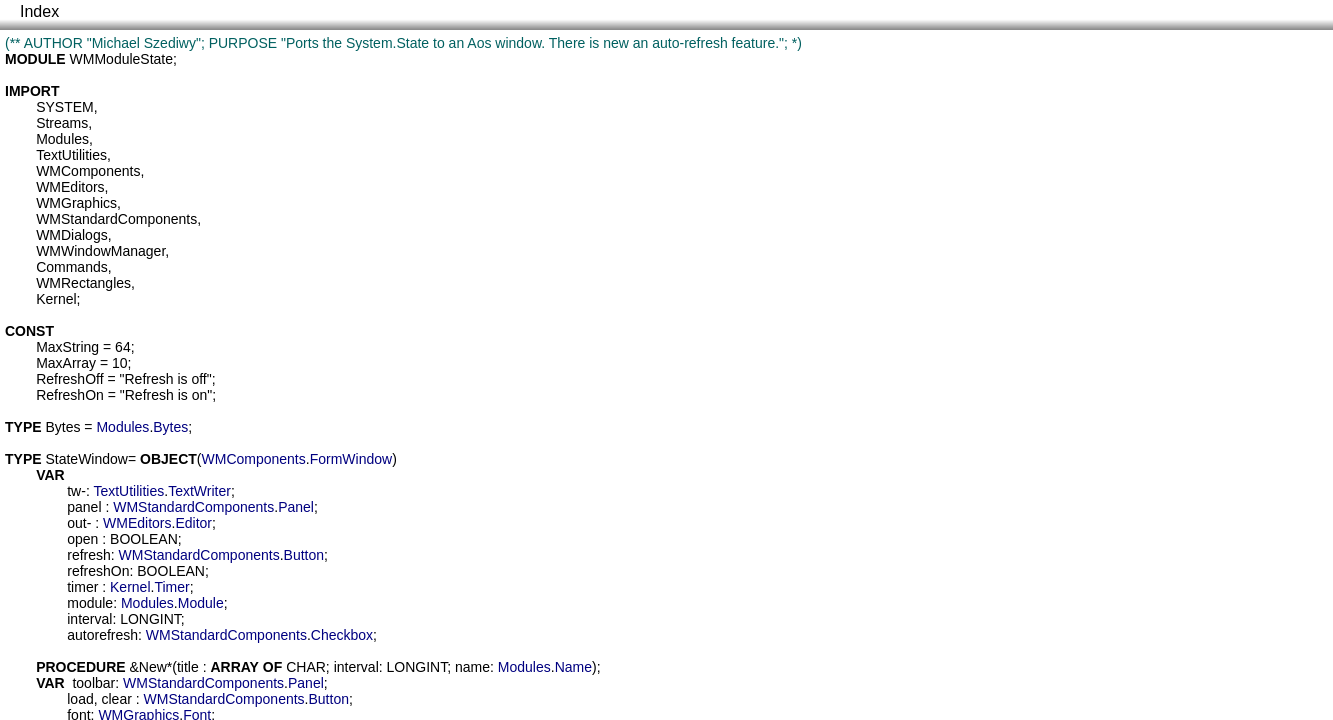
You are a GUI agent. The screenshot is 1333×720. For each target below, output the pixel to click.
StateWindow (86, 459)
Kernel (56, 299)
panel (84, 507)
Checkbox (342, 635)
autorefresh (102, 635)
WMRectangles (83, 283)
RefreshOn (70, 395)
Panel (296, 507)
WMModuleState (121, 59)
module (90, 603)
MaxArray (66, 363)
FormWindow (351, 459)
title (188, 667)
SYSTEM (65, 107)
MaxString (67, 347)
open (82, 539)
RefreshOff (69, 379)
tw (74, 491)
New (153, 667)
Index (39, 11)
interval (89, 619)
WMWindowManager (100, 251)
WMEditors (70, 187)
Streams (62, 123)
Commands (72, 267)
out (76, 523)
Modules (62, 139)
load (80, 699)
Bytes (62, 427)
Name (573, 667)
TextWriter (199, 491)
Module (201, 603)
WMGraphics (76, 203)
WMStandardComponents (116, 219)
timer (82, 587)
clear (116, 699)
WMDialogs (72, 235)
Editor (193, 523)
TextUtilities (71, 155)
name (472, 667)
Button (304, 555)
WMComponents (88, 171)
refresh (89, 555)
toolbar (93, 683)
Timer (171, 587)
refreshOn (98, 571)
